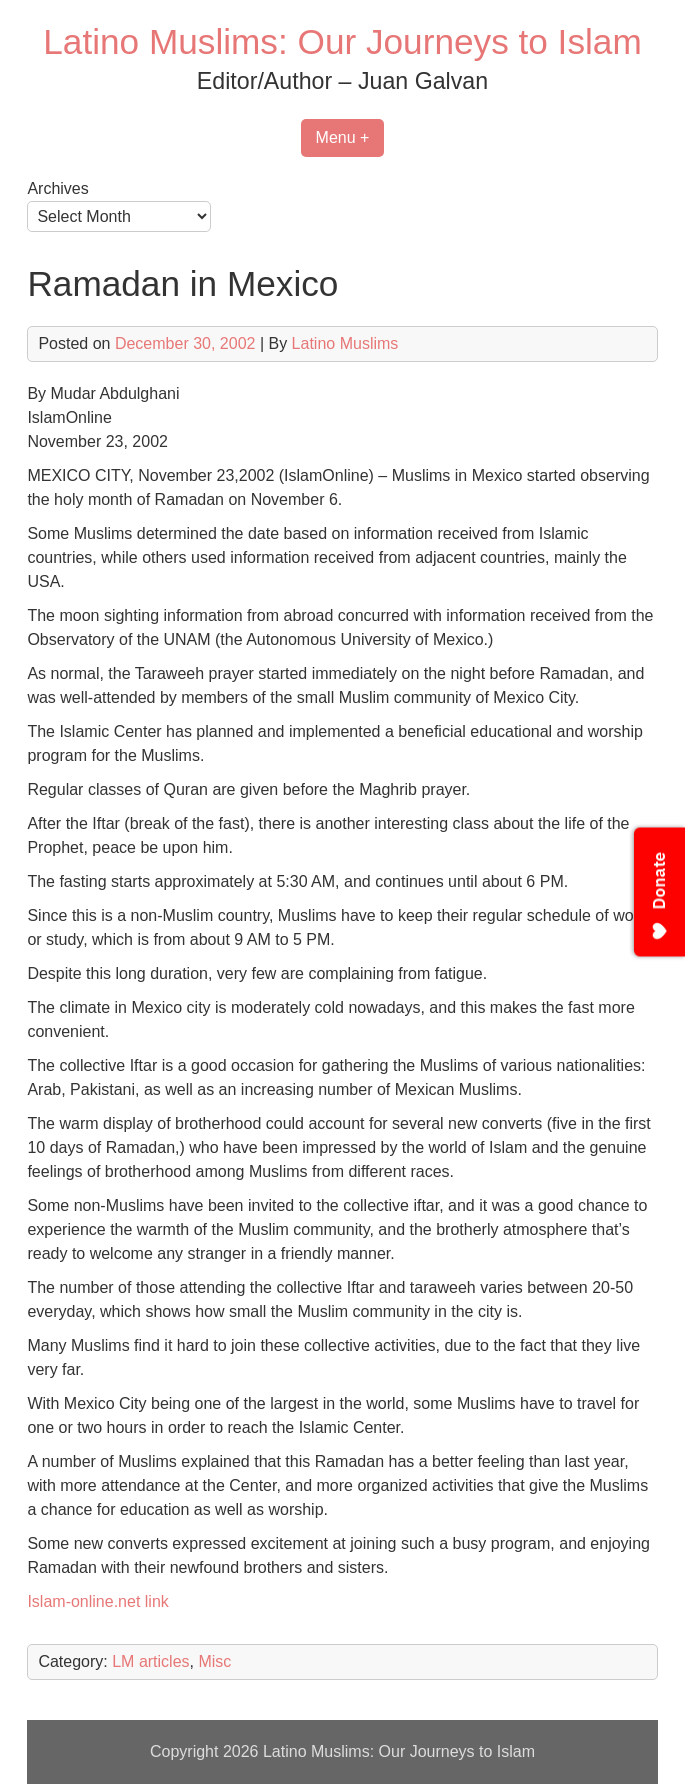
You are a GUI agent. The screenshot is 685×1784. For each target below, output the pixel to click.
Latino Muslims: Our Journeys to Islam (342, 41)
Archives (57, 188)
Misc (214, 1661)
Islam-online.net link (97, 1601)
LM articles (150, 1661)
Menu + (343, 137)
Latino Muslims (345, 343)
